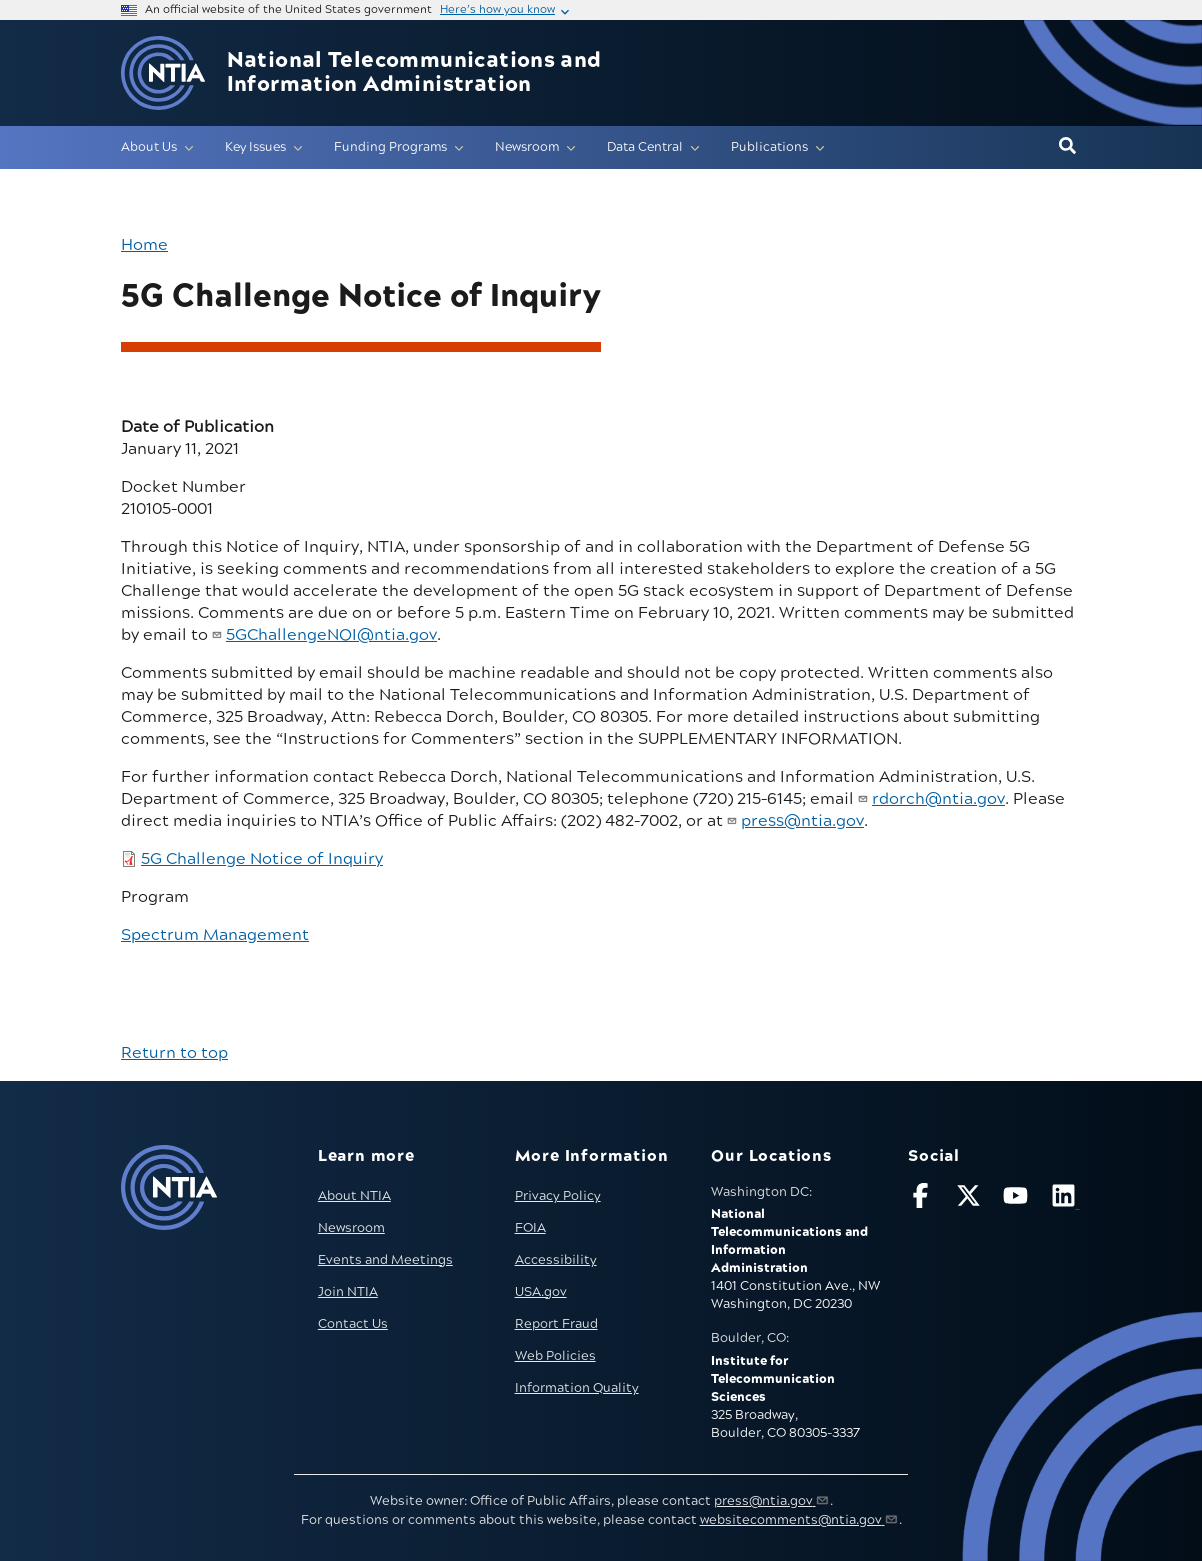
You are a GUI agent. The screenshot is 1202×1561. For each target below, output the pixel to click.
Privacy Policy (558, 1196)
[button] (1067, 147)
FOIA (530, 1228)
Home (144, 245)
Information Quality (577, 1388)
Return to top (174, 1053)
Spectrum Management (215, 935)
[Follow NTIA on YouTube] (1018, 1199)
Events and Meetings (385, 1260)
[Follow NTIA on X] (971, 1199)
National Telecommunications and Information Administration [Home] (414, 73)
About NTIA (354, 1196)
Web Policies (555, 1356)
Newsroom (351, 1228)
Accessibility (556, 1260)
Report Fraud (556, 1324)
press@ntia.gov (802, 821)
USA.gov (541, 1292)
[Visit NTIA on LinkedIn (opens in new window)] (1066, 1199)
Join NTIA (348, 1292)
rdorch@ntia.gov (938, 799)
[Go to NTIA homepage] (163, 73)
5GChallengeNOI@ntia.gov (331, 635)
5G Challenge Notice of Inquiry (262, 859)
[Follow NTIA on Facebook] (923, 1199)
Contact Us (353, 1324)
